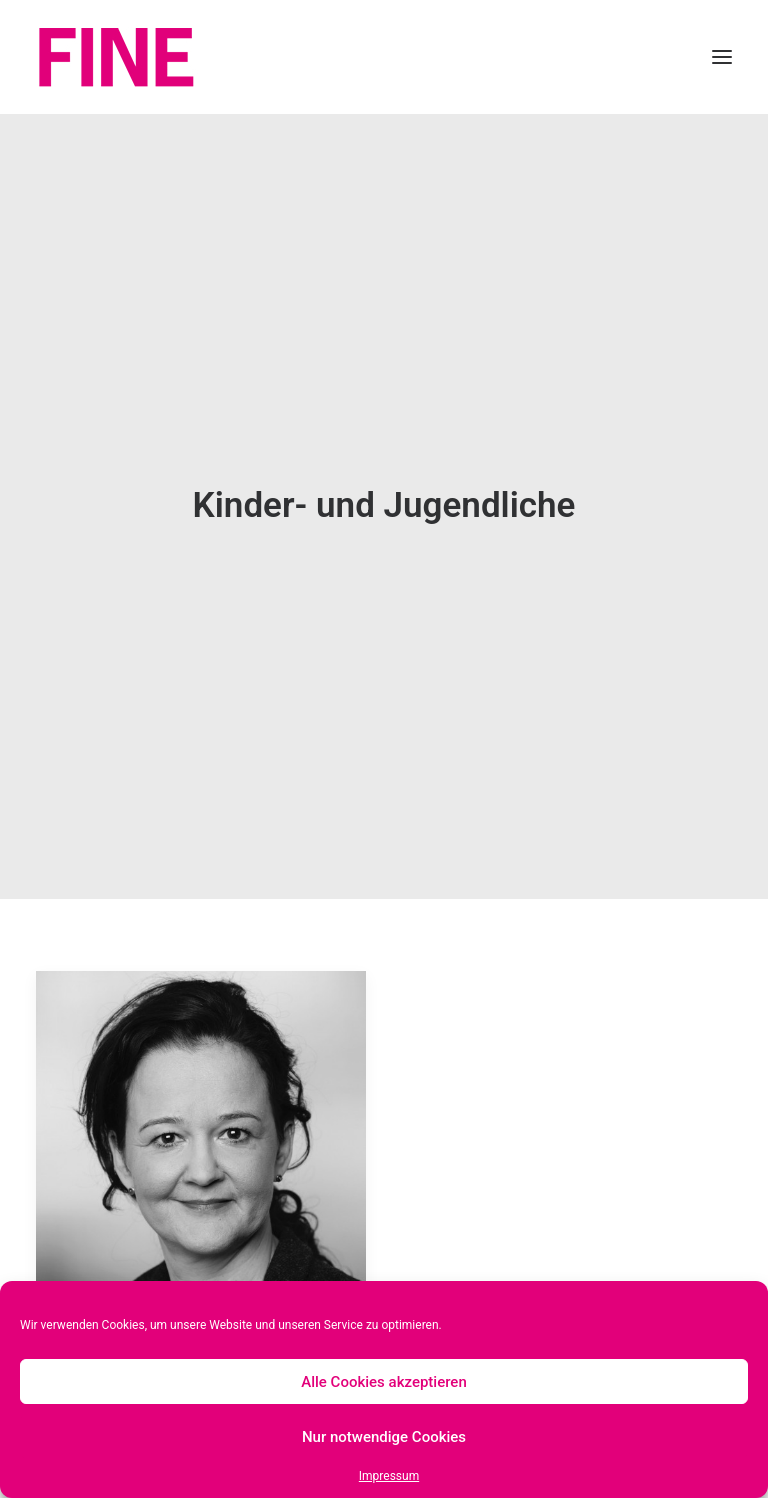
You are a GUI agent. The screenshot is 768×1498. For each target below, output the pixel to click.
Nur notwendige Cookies (384, 1437)
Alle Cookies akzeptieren (384, 1382)
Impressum (389, 1476)
